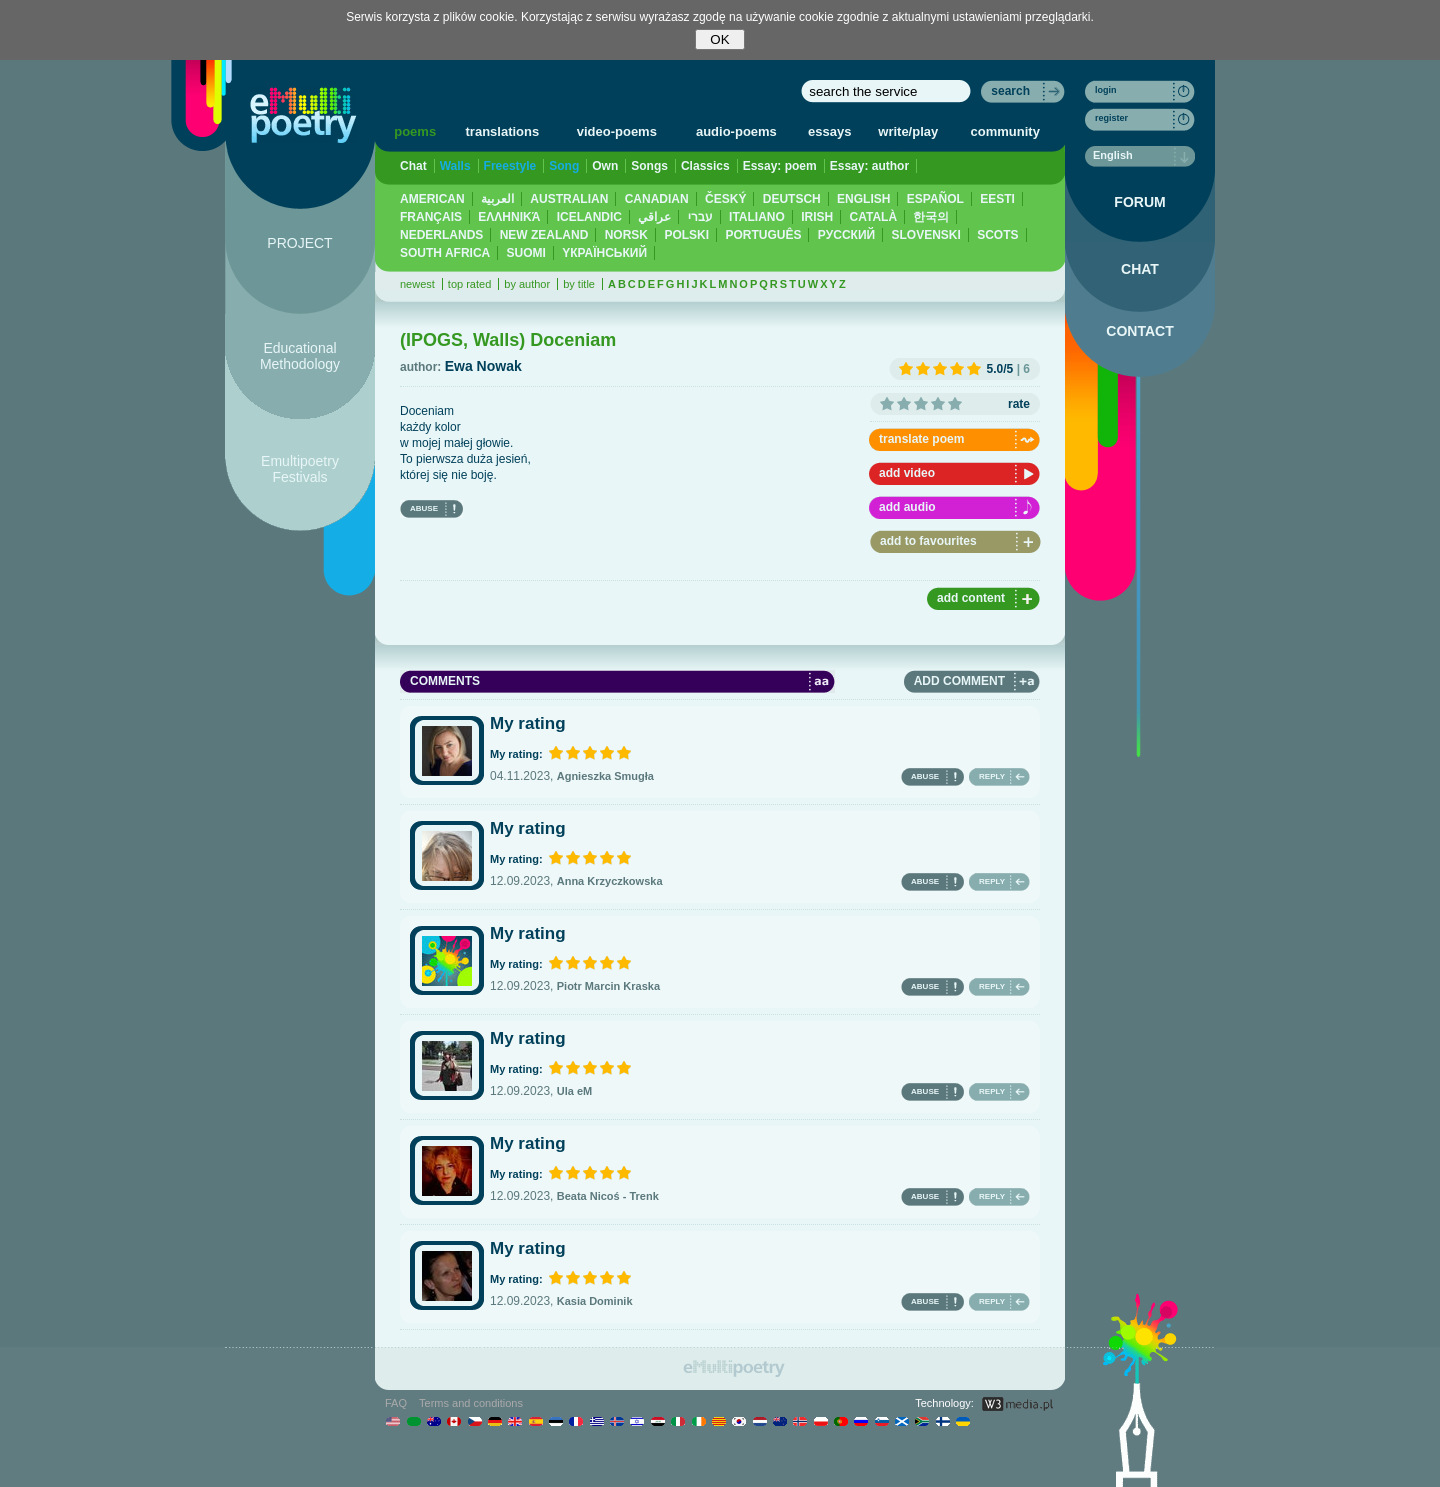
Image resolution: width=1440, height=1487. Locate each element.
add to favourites (928, 541)
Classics (705, 166)
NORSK (626, 235)
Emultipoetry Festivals (300, 469)
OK (719, 39)
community (1005, 131)
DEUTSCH (792, 199)
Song (564, 166)
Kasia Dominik (595, 1301)
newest (417, 284)
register (1111, 118)
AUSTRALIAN (569, 199)
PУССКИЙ (846, 235)
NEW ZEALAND (544, 235)
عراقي (654, 217)
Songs (649, 166)
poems (415, 131)
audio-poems (736, 131)
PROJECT (299, 243)
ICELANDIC (589, 217)
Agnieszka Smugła (605, 776)
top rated (469, 284)
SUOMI (526, 253)
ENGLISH (863, 199)
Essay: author (869, 166)
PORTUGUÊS (763, 235)
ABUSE (424, 508)
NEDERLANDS (441, 235)
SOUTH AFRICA (445, 253)
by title (579, 284)
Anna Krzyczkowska (610, 881)
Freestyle (510, 166)
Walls (455, 166)
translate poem (921, 439)
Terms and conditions (471, 1403)
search (1010, 91)
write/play (908, 131)
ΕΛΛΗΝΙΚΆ (509, 217)
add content (971, 598)
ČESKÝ (725, 199)
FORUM (1139, 202)
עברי (700, 217)
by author (527, 284)
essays (829, 131)
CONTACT (1139, 331)
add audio (907, 507)
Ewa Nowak (483, 366)
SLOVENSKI (925, 235)
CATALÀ (874, 217)
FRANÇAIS (431, 217)
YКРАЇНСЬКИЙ (604, 253)
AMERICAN (432, 199)
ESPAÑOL (935, 199)
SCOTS (997, 235)
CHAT (1140, 269)
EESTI (997, 199)
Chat (413, 166)
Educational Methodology (300, 356)
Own (605, 166)
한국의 (931, 217)
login (1106, 90)
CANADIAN (657, 199)
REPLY (992, 776)
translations (503, 131)
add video (907, 473)
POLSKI (686, 235)
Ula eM (574, 1091)
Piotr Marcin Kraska (608, 986)
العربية (497, 199)
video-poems (617, 131)
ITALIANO (757, 217)
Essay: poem (780, 166)
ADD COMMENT (959, 681)
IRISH (817, 217)
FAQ (396, 1403)
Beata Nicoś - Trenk (608, 1196)
